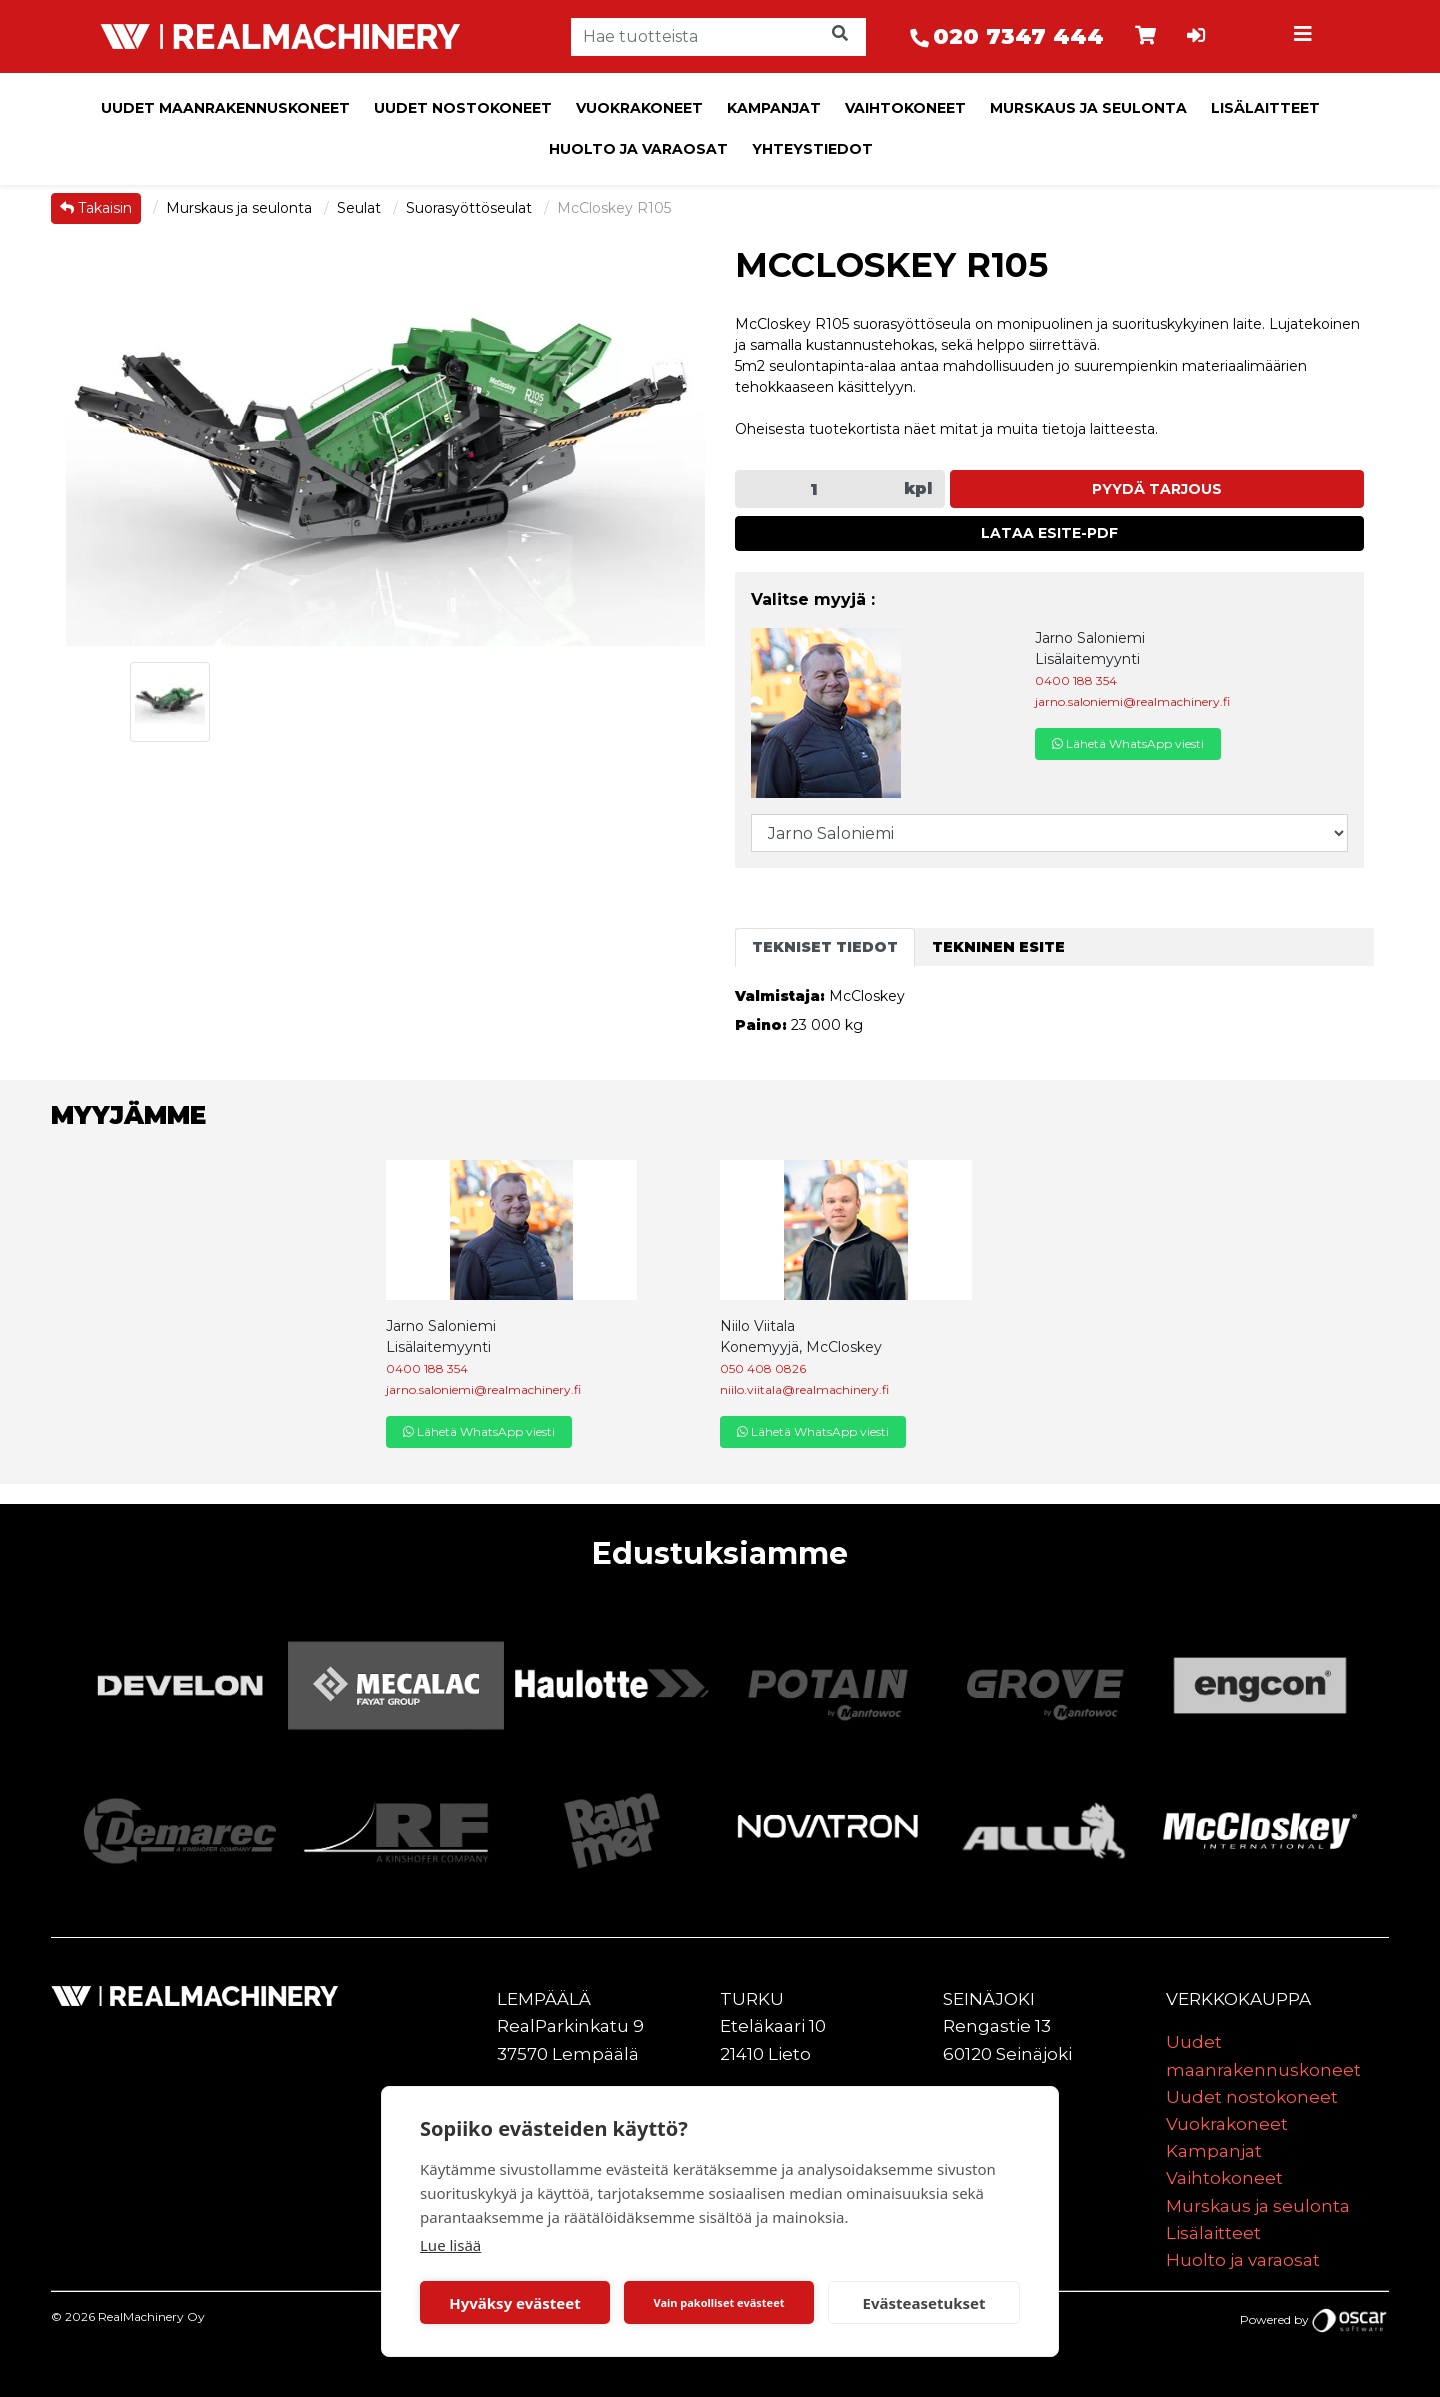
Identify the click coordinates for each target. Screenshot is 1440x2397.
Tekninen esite (998, 947)
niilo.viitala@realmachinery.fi (804, 1389)
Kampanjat (774, 108)
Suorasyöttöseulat (471, 208)
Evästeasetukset (924, 2303)
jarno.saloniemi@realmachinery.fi (1132, 701)
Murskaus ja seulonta (1088, 108)
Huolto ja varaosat (638, 149)
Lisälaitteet (1265, 108)
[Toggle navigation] (1306, 37)
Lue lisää (450, 2245)
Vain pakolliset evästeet (718, 2302)
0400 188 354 (1076, 680)
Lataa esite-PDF (1049, 533)
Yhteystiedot (812, 149)
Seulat (361, 208)
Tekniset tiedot (825, 947)
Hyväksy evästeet (515, 2303)
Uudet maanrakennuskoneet (225, 108)
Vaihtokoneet (905, 108)
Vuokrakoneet (639, 108)
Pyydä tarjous (1157, 489)
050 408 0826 (763, 1368)
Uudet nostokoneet (463, 108)
